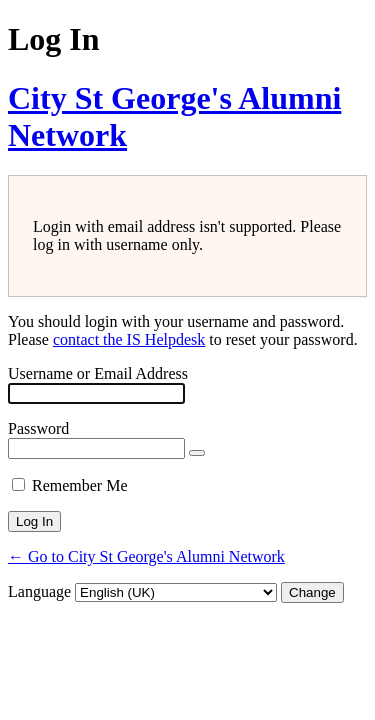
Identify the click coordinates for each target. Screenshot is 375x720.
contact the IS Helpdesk (129, 339)
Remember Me (80, 485)
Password (38, 428)
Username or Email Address (98, 373)
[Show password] (197, 453)
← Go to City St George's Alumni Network (146, 556)
